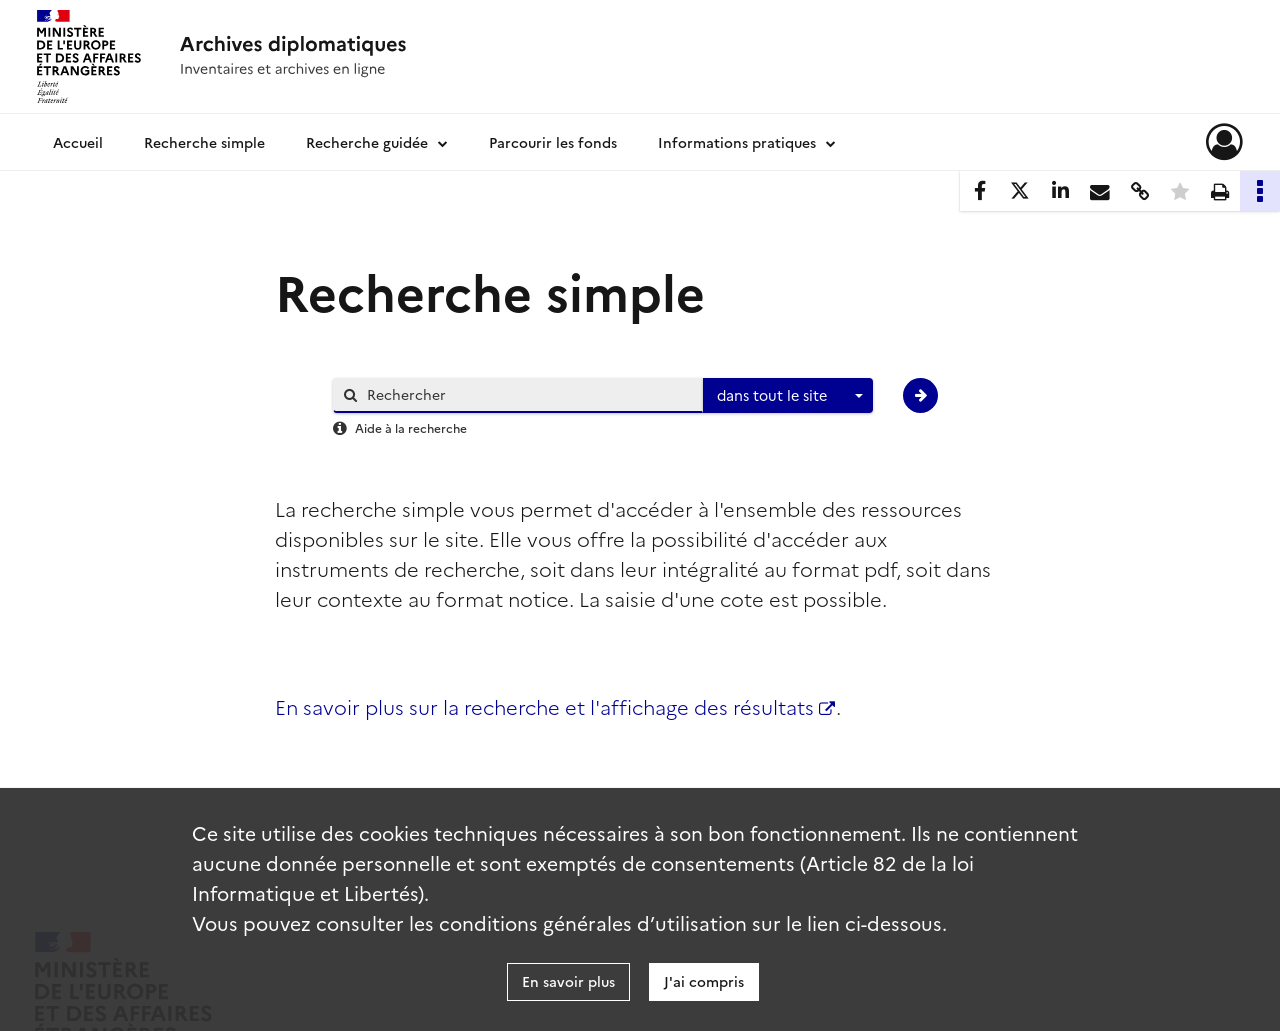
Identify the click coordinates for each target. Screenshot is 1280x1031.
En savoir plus (568, 981)
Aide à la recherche (411, 427)
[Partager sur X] (1020, 191)
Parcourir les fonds (553, 142)
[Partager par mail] (1100, 191)
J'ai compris (704, 981)
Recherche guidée (367, 142)
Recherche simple (204, 142)
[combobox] (788, 396)
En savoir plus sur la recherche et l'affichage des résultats (555, 706)
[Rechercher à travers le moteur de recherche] (528, 394)
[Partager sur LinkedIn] (1060, 191)
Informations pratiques (737, 142)
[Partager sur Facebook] (980, 191)
